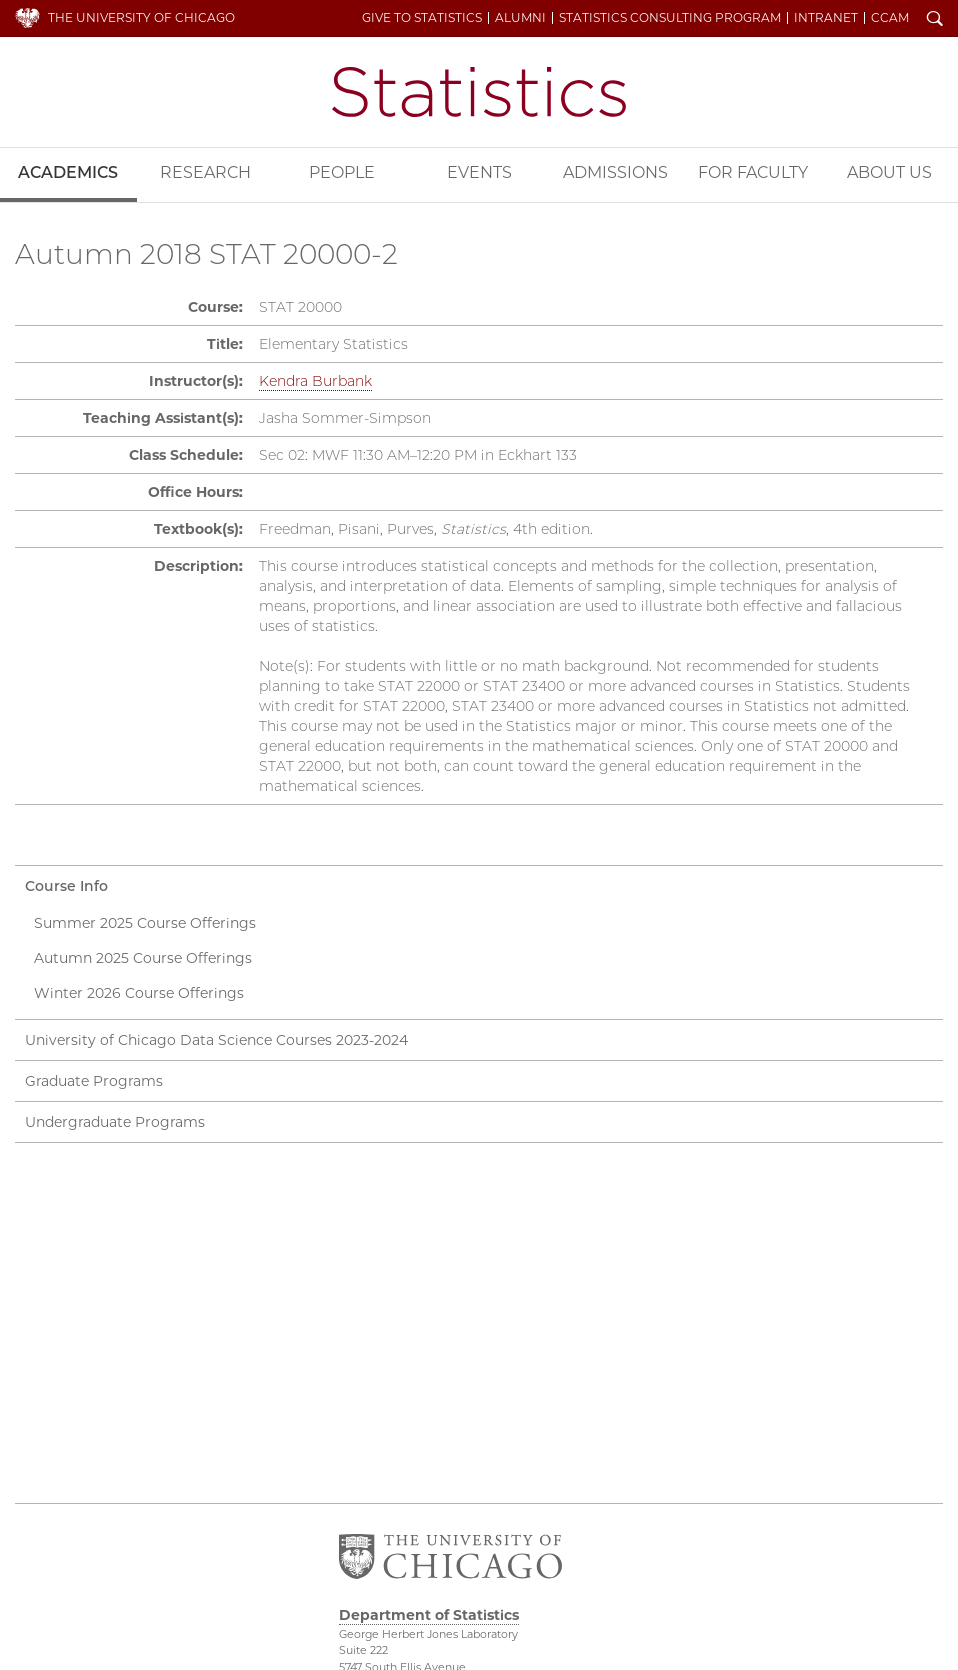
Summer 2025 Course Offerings (145, 923)
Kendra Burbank (315, 381)
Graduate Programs (94, 1081)
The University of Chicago (141, 17)
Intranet (826, 18)
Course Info (66, 886)
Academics (68, 172)
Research (205, 172)
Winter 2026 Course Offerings (139, 993)
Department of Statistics (479, 92)
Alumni (520, 18)
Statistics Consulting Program (670, 18)
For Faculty (753, 172)
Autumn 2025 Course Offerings (143, 958)
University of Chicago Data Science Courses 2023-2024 (216, 1040)
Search (935, 20)
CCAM (890, 18)
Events (479, 172)
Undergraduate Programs (115, 1122)
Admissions (615, 172)
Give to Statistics (422, 18)
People (342, 172)
